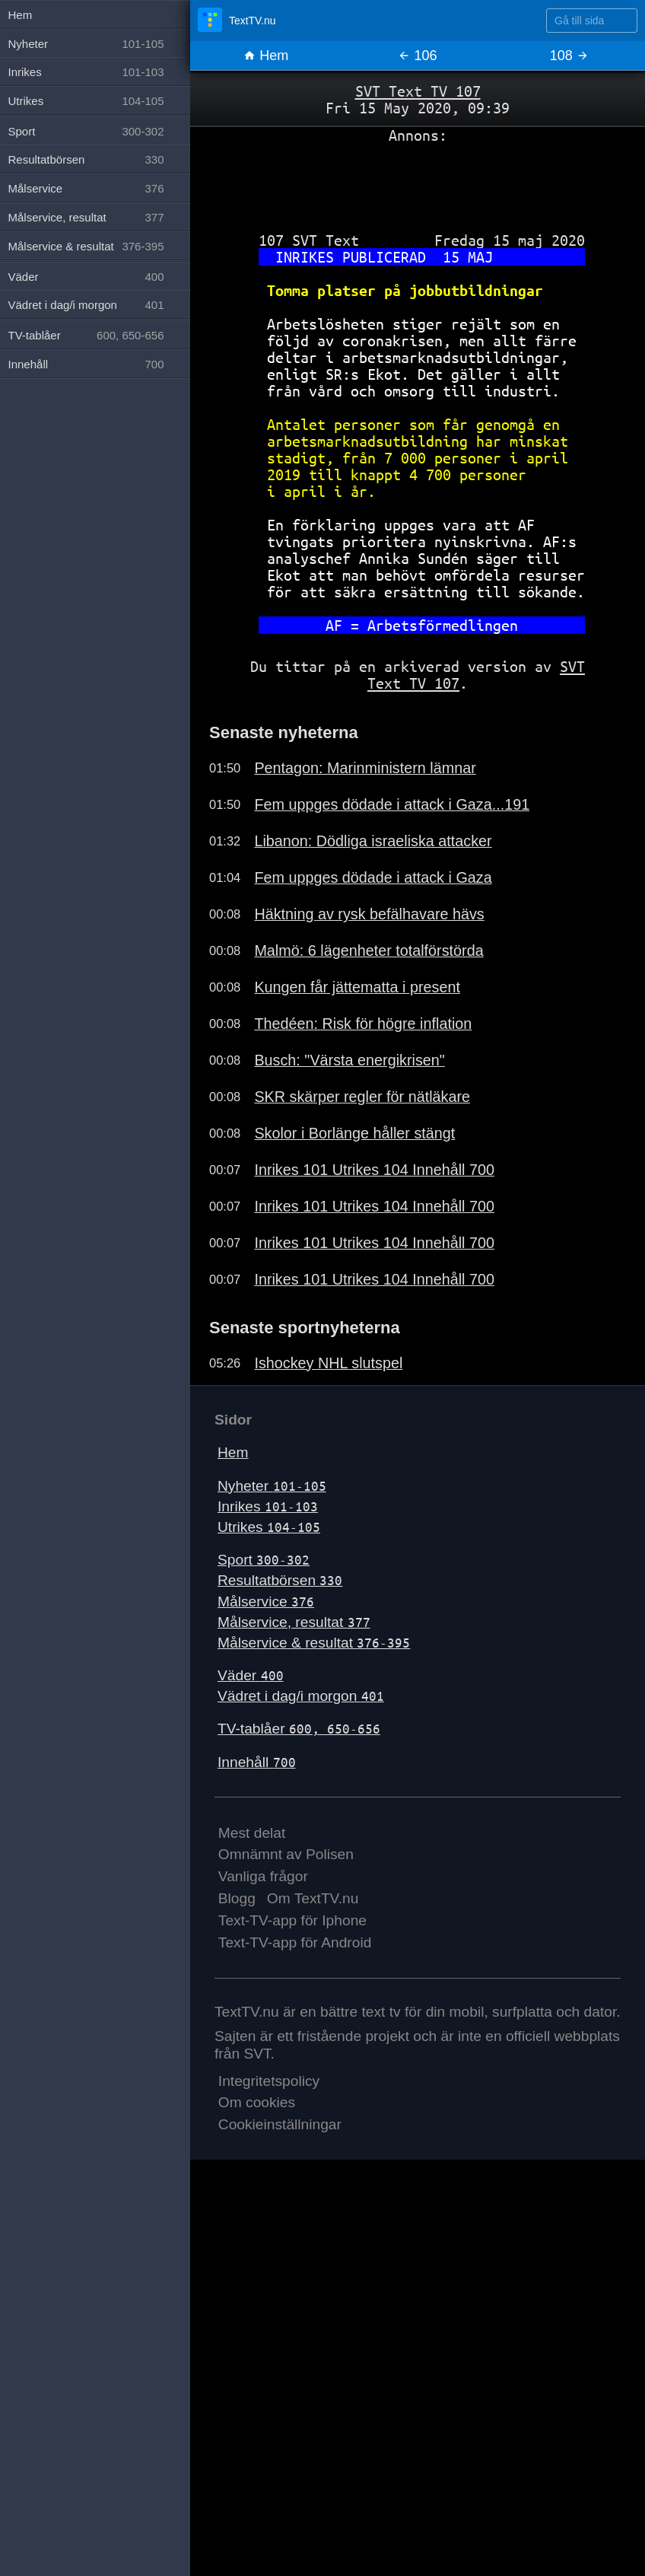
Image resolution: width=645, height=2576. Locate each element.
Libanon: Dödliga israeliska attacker (372, 841)
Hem (265, 55)
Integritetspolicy (268, 2081)
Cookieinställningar (280, 2124)
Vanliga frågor (263, 1876)
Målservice (266, 1602)
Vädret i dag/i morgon (301, 1696)
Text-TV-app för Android (295, 1942)
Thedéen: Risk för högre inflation (363, 1023)
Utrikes (269, 1527)
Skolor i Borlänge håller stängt (354, 1133)
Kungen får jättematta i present (357, 987)
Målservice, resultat (294, 1622)
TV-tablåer (299, 1729)
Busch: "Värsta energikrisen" (349, 1060)
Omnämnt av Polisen (286, 1854)
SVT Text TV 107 (418, 91)
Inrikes (268, 1506)
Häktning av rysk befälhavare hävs (369, 914)
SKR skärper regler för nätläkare (362, 1096)
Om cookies (256, 2102)
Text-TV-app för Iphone (292, 1920)
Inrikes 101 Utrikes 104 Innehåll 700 (374, 1169)
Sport (264, 1560)
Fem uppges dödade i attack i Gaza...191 (391, 804)
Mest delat (252, 1833)
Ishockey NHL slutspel (328, 1363)
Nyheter (272, 1486)
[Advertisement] (417, 182)
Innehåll (257, 1762)
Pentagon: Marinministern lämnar (364, 767)
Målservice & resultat (314, 1643)
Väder (251, 1675)
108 (569, 55)
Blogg (237, 1898)
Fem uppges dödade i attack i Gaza (372, 877)
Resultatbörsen (280, 1580)
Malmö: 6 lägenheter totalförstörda (368, 950)
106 (417, 55)
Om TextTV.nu (313, 1898)
